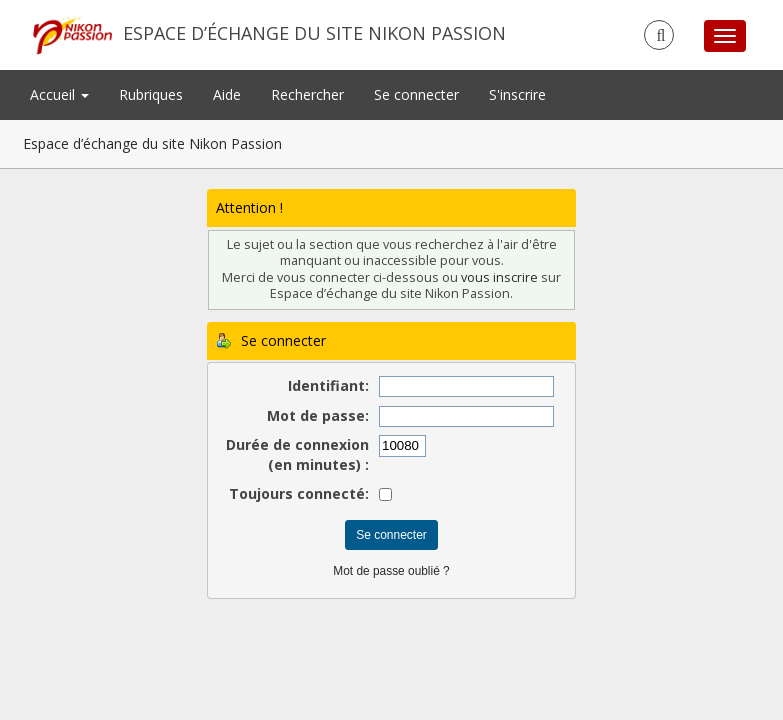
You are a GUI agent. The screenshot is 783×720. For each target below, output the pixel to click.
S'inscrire (517, 94)
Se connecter (416, 94)
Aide (227, 94)
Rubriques (151, 94)
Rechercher (307, 94)
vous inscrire (499, 277)
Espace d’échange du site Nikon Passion (314, 33)
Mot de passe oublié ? (391, 571)
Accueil (59, 94)
